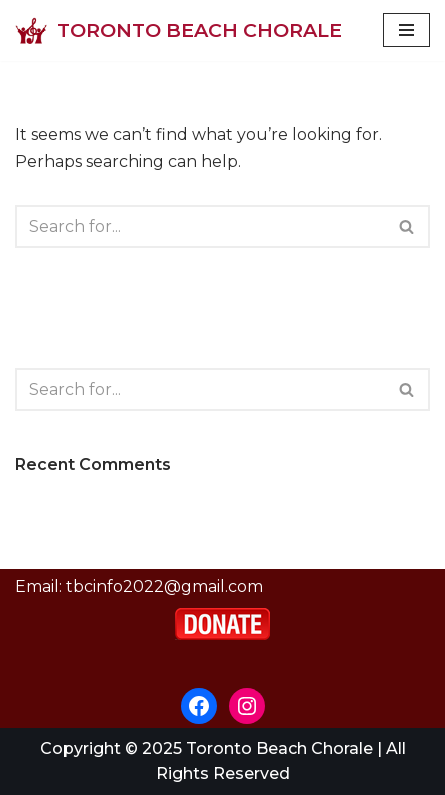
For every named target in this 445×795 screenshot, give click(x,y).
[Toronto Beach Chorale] (178, 30)
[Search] (200, 226)
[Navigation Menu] (406, 30)
